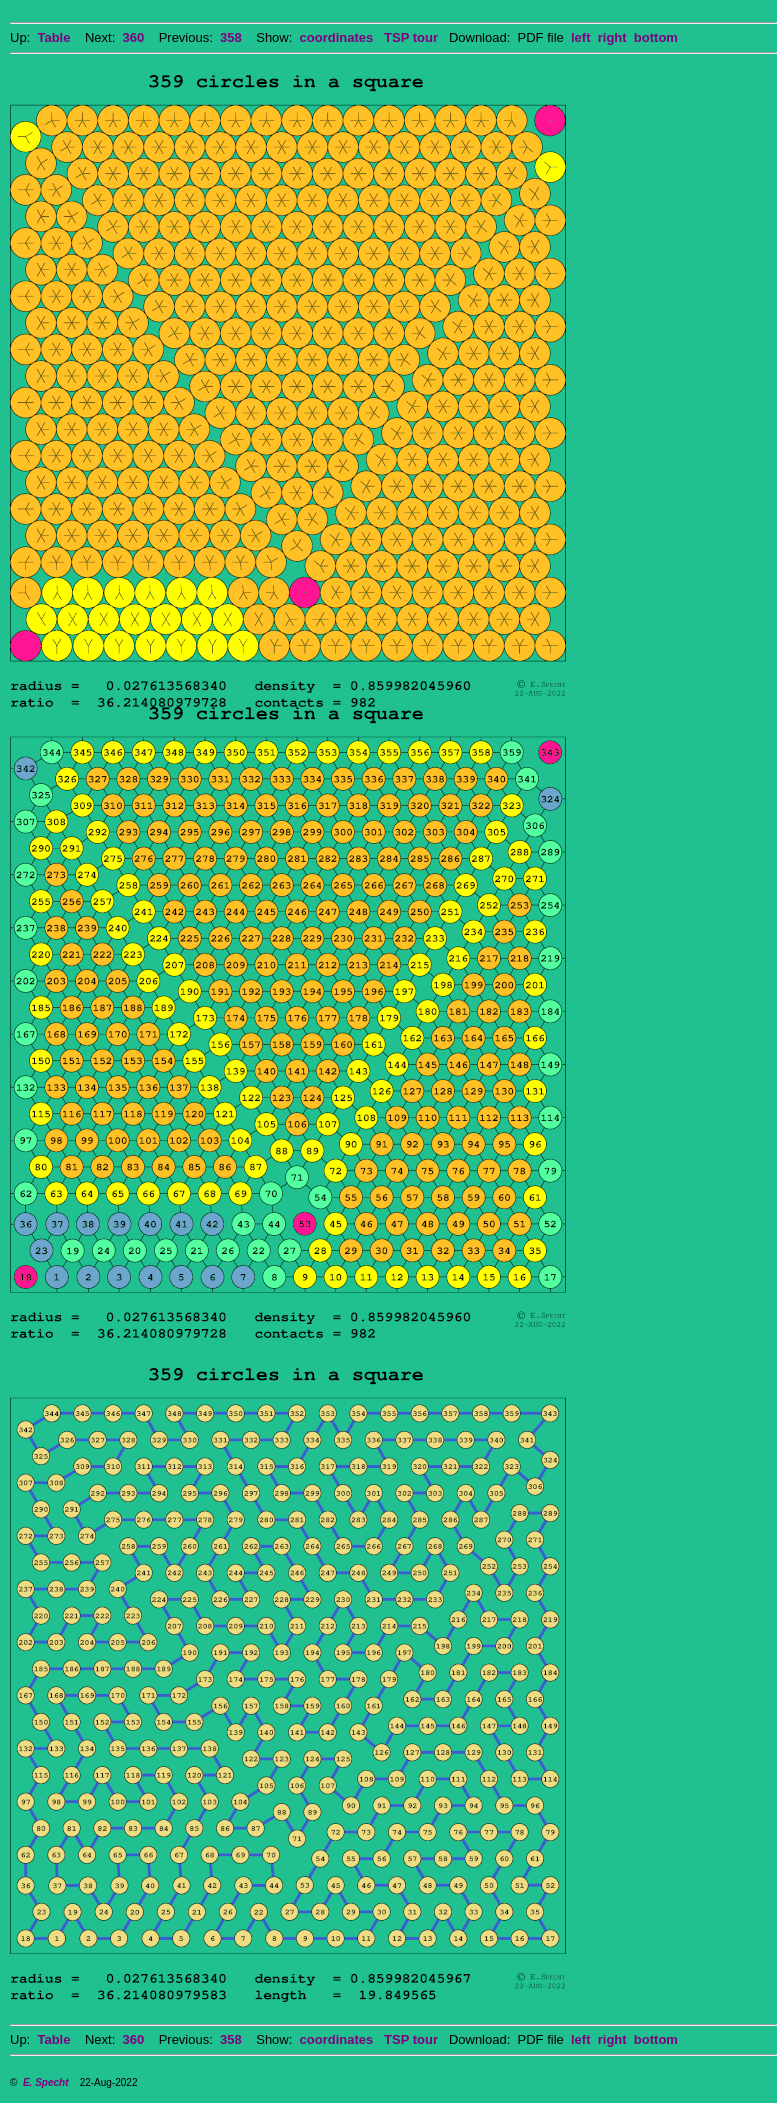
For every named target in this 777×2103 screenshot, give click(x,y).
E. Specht (46, 2082)
